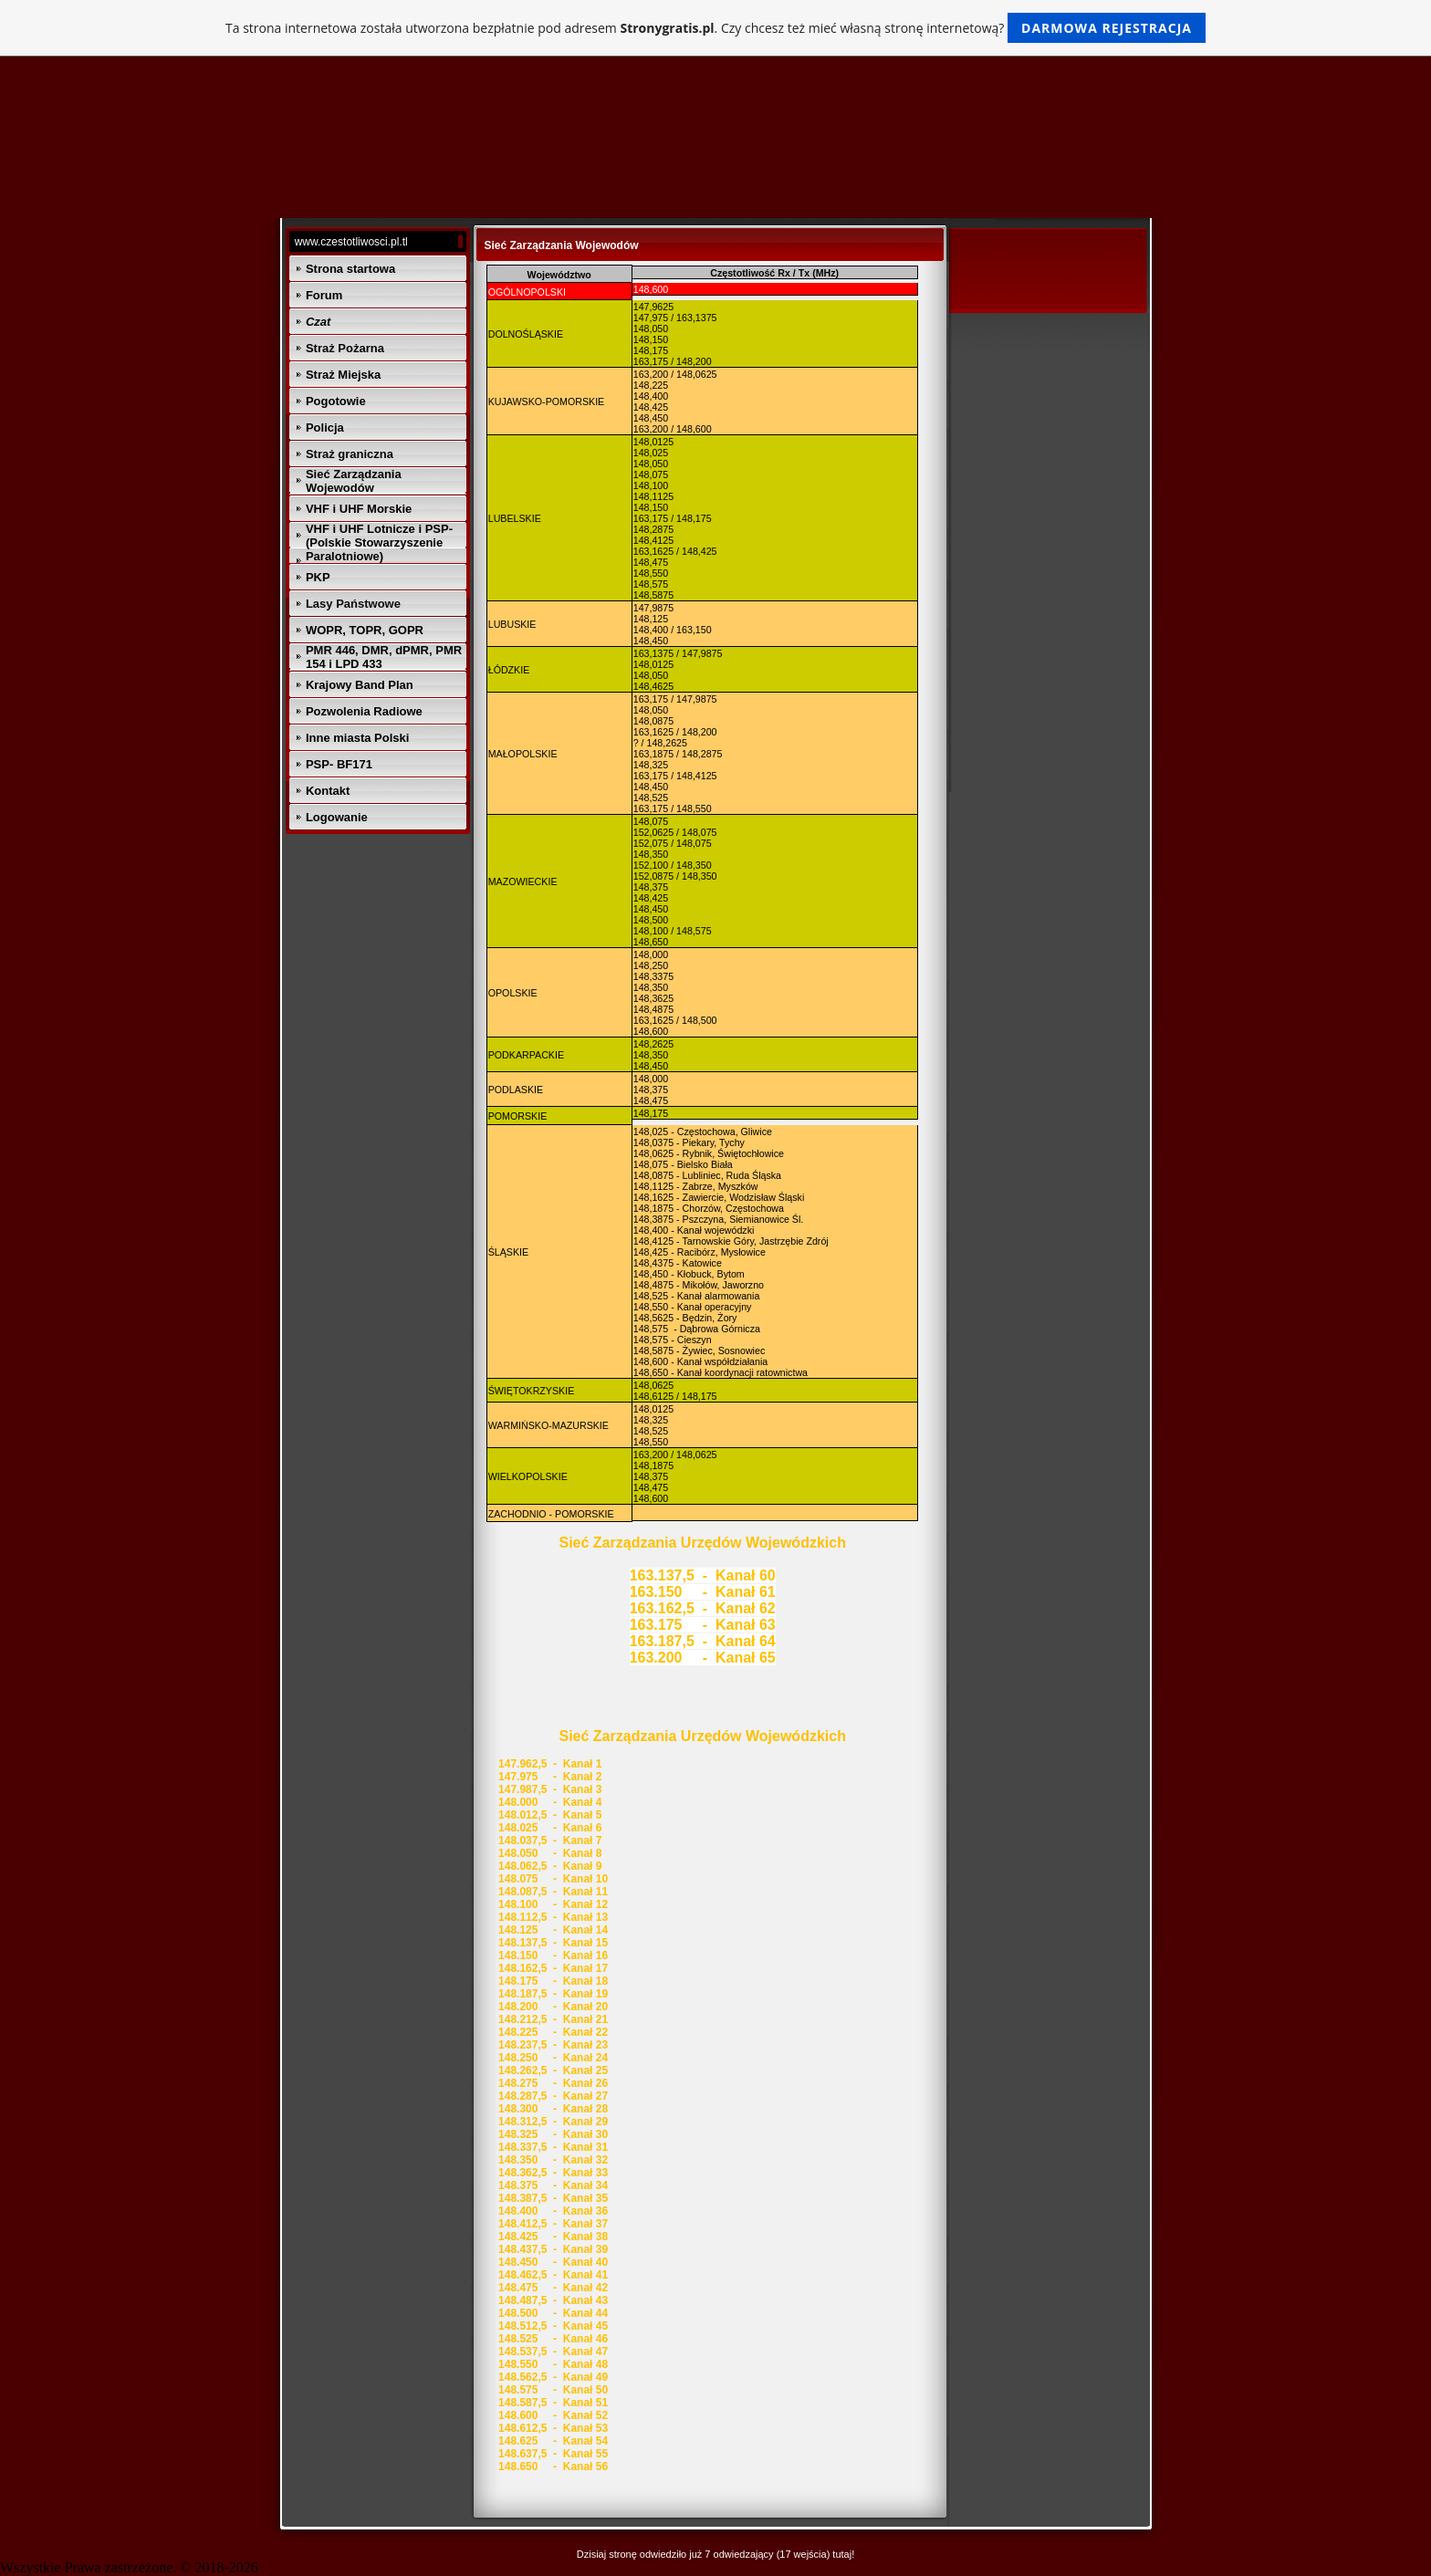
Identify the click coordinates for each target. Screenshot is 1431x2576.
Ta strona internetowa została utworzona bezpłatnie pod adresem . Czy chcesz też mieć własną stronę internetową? (715, 28)
